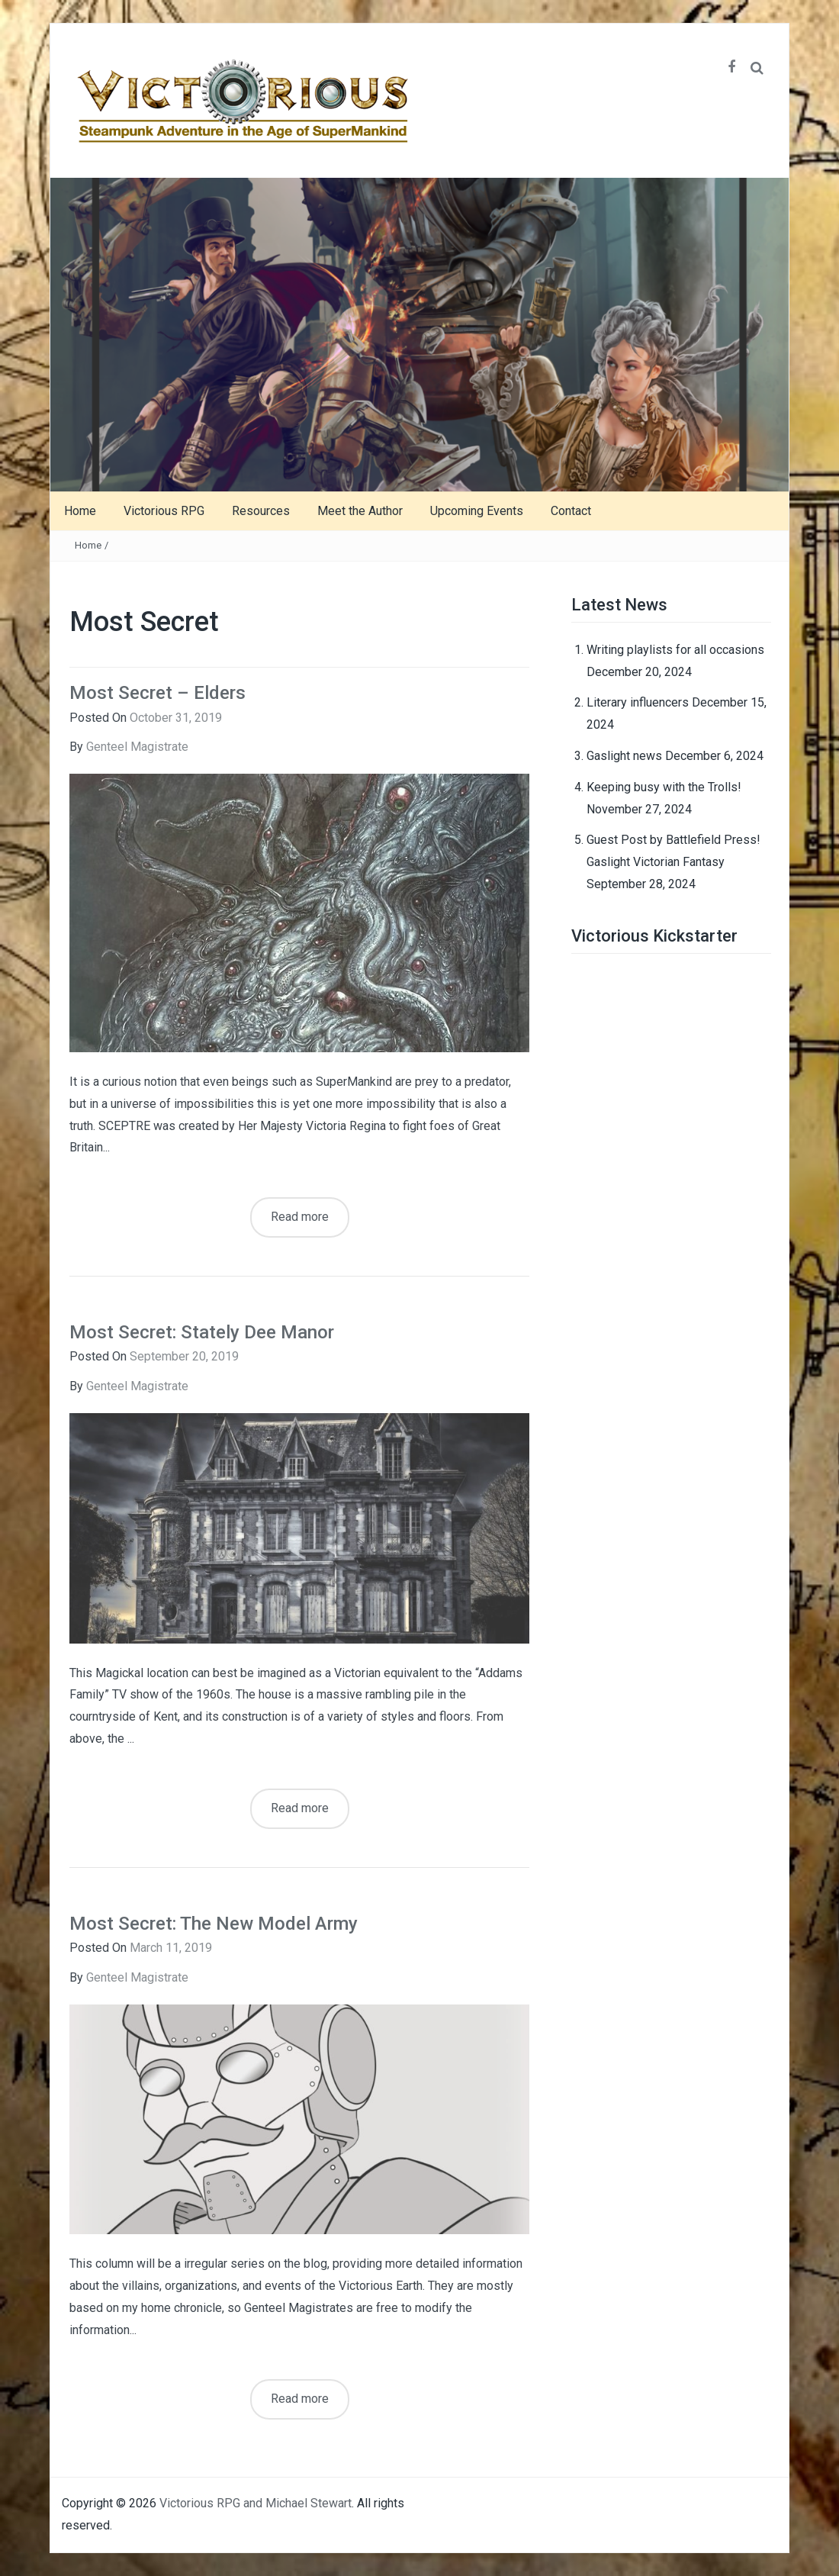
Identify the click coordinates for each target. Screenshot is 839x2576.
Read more (300, 1216)
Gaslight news (624, 756)
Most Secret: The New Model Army (213, 1923)
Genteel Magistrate (137, 746)
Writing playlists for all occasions (675, 649)
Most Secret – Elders (157, 693)
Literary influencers (638, 702)
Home (80, 511)
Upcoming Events (476, 511)
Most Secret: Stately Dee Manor (201, 1332)
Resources (261, 511)
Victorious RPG (164, 511)
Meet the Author (360, 511)
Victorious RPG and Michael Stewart (255, 2503)
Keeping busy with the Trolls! (664, 787)
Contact (571, 511)
